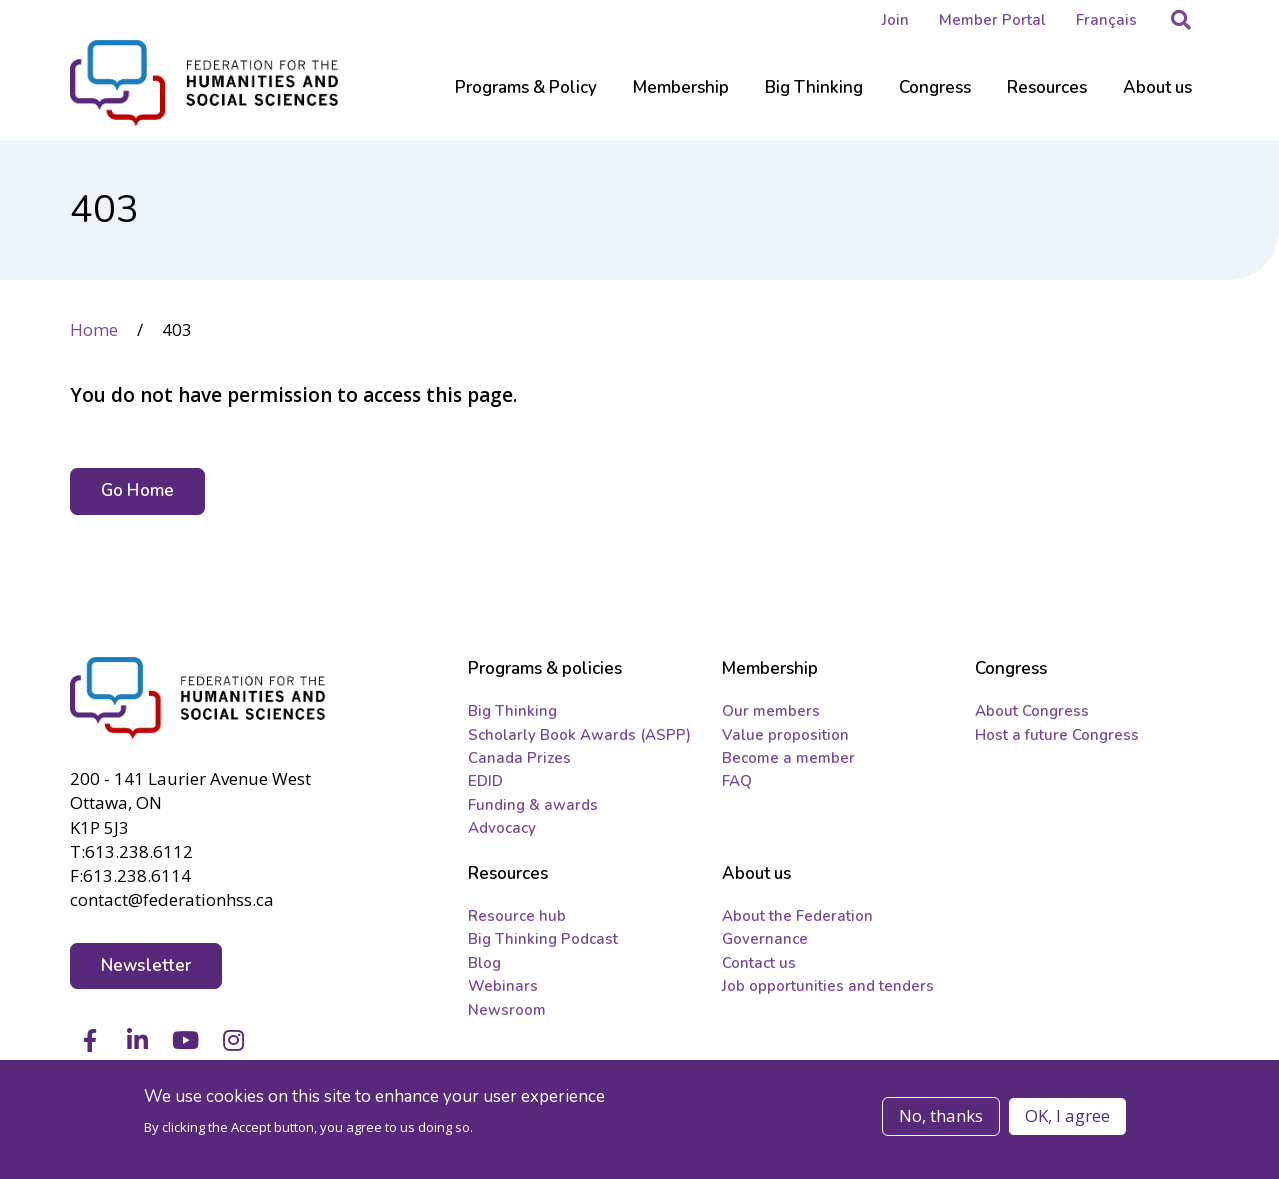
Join (895, 20)
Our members (771, 711)
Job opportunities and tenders (828, 986)
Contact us (759, 963)
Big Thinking (512, 711)
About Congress (1032, 711)
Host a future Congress (1057, 735)
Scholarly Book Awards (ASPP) (579, 735)
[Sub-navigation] (526, 100)
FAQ (737, 781)
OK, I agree (1067, 1118)
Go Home (138, 490)
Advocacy (502, 828)
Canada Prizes (519, 758)
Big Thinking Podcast (543, 939)
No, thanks (941, 1118)
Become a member (788, 758)
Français (1106, 20)
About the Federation (797, 916)
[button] (1181, 20)
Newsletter (146, 965)
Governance (765, 939)
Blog (484, 963)
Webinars (503, 986)
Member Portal (992, 20)
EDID (485, 781)
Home (94, 329)
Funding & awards (533, 805)
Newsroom (507, 1010)
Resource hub (517, 916)
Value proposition (785, 735)
